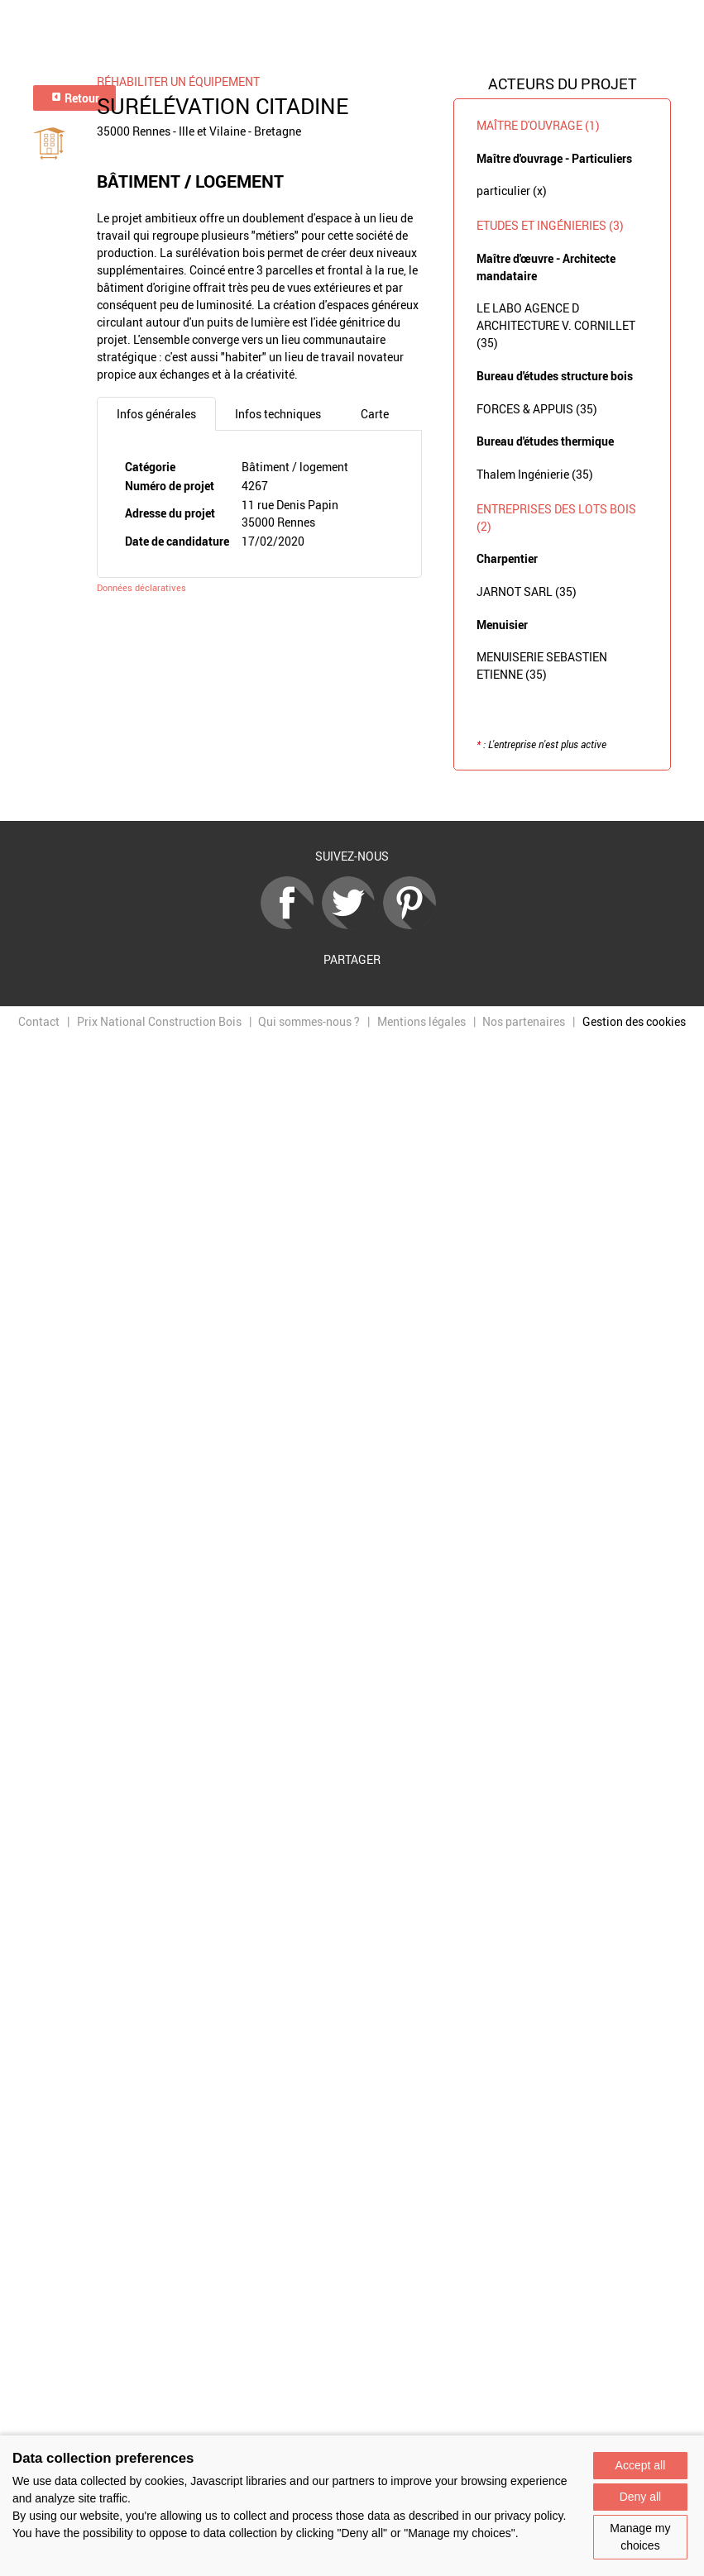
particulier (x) (512, 190)
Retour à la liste (352, 796)
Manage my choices (640, 2536)
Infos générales (156, 414)
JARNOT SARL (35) (527, 591)
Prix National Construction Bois (159, 1021)
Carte (375, 414)
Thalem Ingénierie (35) (535, 474)
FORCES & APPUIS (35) (537, 409)
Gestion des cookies (634, 1021)
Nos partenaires (523, 1021)
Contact (39, 1021)
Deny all (641, 2496)
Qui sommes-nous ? (309, 1021)
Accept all (640, 2465)
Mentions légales (421, 1021)
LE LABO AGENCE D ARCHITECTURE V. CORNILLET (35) (556, 325)
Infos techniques (278, 414)
